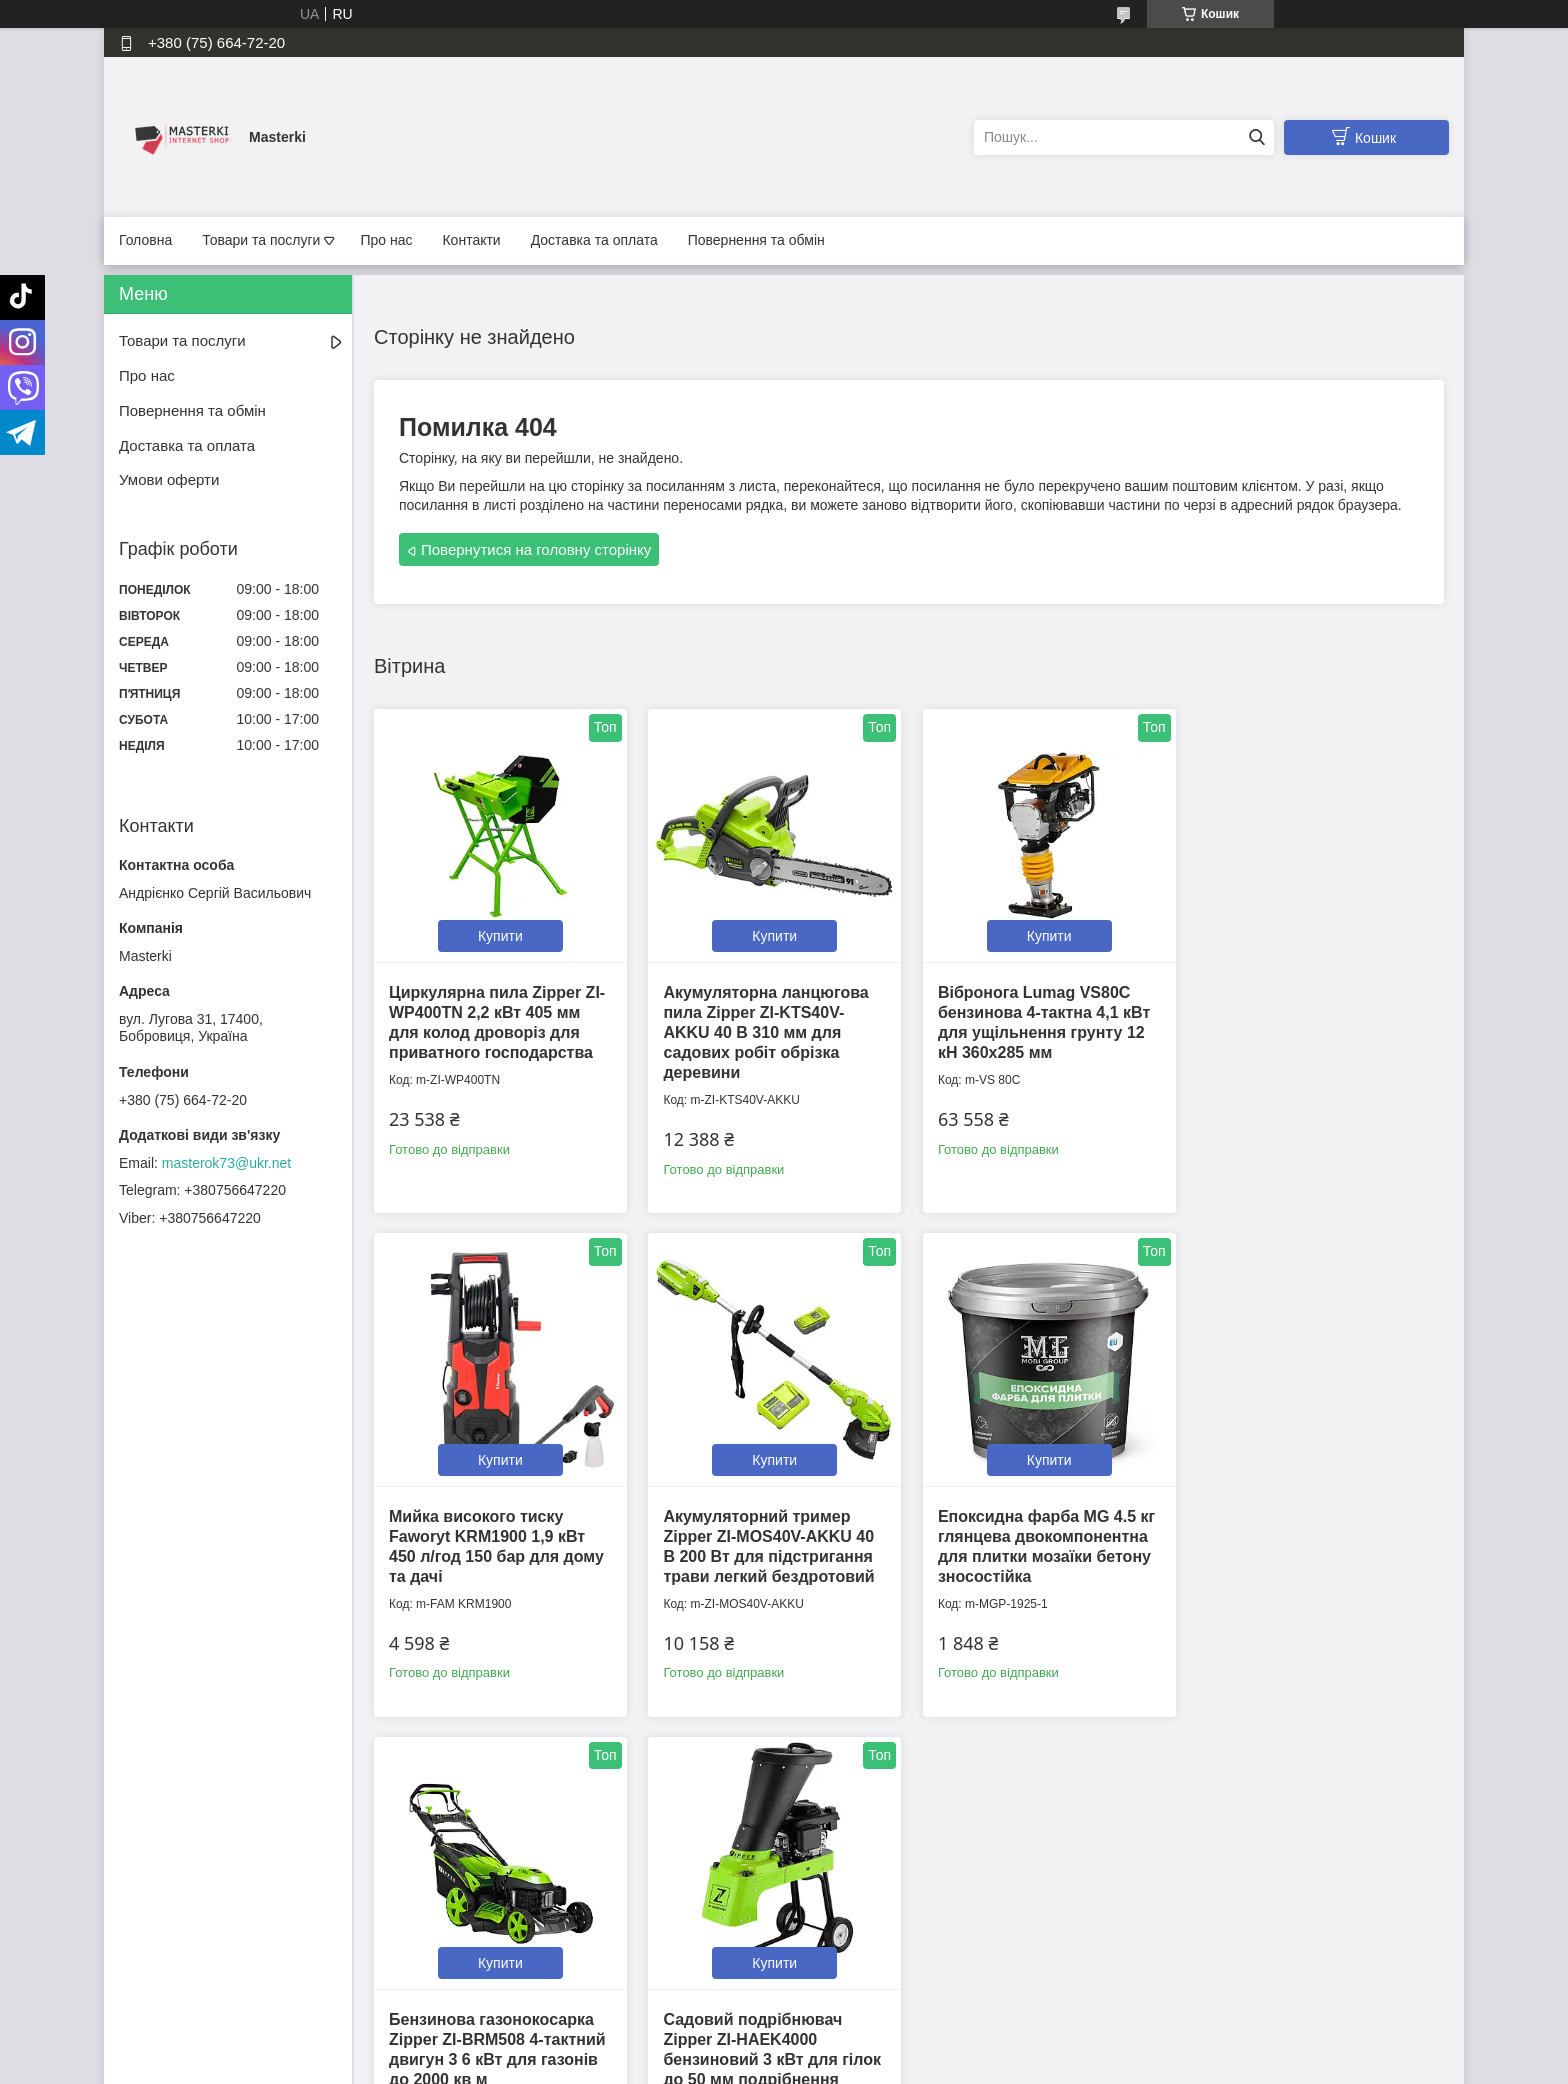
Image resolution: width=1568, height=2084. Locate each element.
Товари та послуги (261, 240)
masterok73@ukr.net (226, 1163)
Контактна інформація (541, 1920)
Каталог (147, 1984)
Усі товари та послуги (902, 1789)
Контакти (471, 240)
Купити (499, 934)
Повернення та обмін (756, 240)
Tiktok (1151, 1920)
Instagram (1163, 1941)
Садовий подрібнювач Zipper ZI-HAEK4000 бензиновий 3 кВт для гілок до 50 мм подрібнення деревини (1316, 1552)
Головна (145, 240)
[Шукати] (1256, 137)
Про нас (386, 240)
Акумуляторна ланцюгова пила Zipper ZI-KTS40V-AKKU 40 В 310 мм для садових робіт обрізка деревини (764, 1030)
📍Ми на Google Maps (870, 1920)
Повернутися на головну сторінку (536, 549)
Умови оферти (169, 479)
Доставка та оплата (594, 240)
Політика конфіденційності (554, 1941)
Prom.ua (877, 2047)
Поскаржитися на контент (733, 2065)
